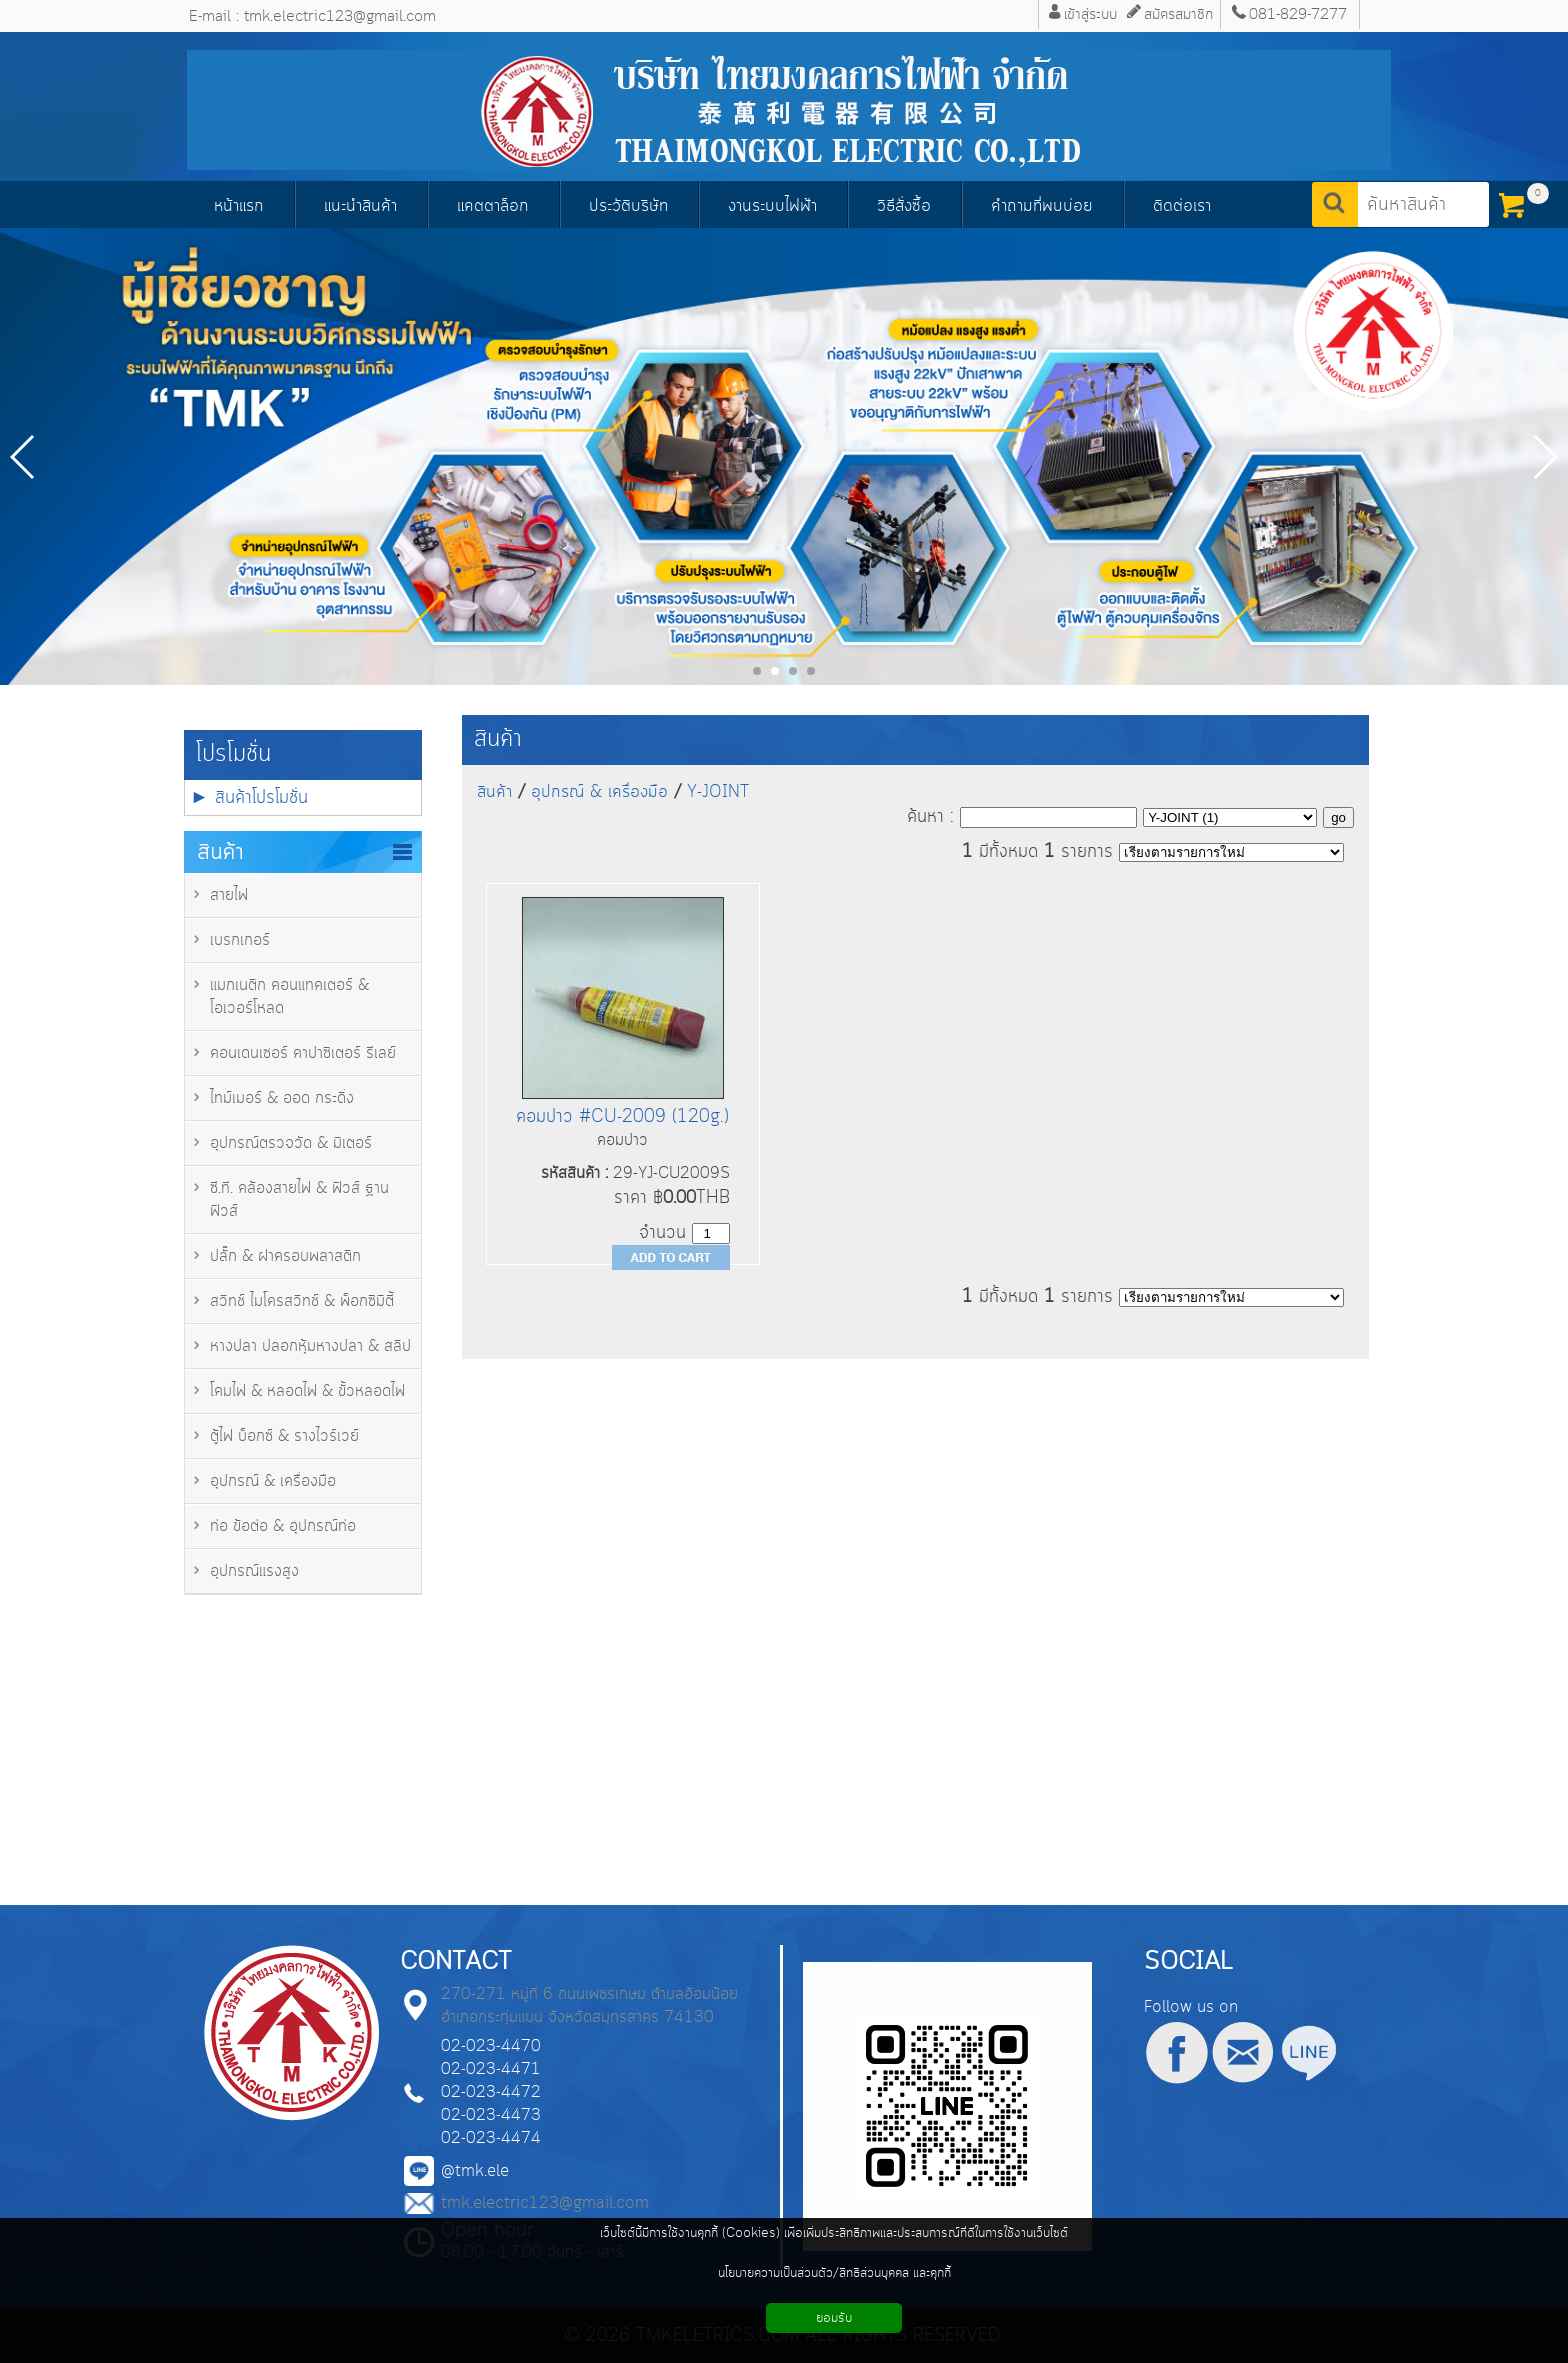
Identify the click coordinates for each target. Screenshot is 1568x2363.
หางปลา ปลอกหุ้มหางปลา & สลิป (310, 1346)
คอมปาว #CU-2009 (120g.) (622, 1116)
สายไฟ (229, 895)
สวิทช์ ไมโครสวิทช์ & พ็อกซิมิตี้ (302, 1301)
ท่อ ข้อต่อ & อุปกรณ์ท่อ (283, 1526)
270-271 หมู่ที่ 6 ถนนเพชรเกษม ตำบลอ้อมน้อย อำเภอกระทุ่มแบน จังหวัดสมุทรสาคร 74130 (589, 2006)
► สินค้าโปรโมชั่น (249, 797)
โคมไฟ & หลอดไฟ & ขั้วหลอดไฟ (307, 1391)
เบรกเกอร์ (240, 940)
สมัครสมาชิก (1178, 14)
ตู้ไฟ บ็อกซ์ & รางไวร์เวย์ (284, 1436)
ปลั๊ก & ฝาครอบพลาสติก (285, 1256)
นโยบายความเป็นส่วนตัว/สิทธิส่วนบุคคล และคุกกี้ (834, 2273)
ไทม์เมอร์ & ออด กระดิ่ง (282, 1098)
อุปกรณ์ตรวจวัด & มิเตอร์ (291, 1143)
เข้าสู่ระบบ (1090, 14)
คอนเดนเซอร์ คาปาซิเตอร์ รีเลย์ (303, 1053)
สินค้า (498, 739)
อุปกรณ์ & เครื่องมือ (273, 1481)
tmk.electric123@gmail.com (545, 2203)
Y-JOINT (718, 792)
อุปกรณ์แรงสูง (254, 1571)
